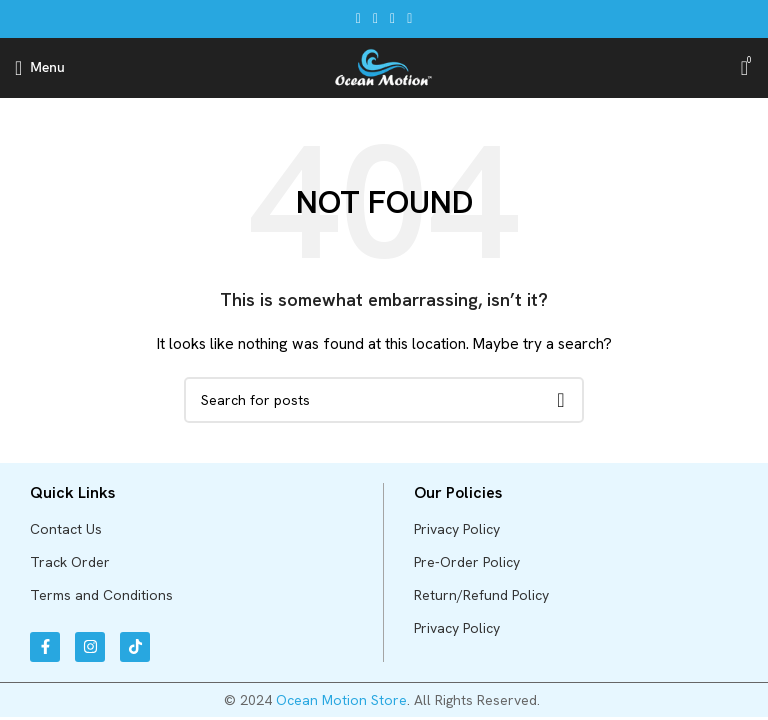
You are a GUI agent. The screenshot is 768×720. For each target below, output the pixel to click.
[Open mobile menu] (40, 68)
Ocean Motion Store (341, 700)
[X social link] (375, 19)
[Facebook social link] (358, 19)
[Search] (384, 400)
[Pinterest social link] (392, 19)
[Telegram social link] (409, 19)
